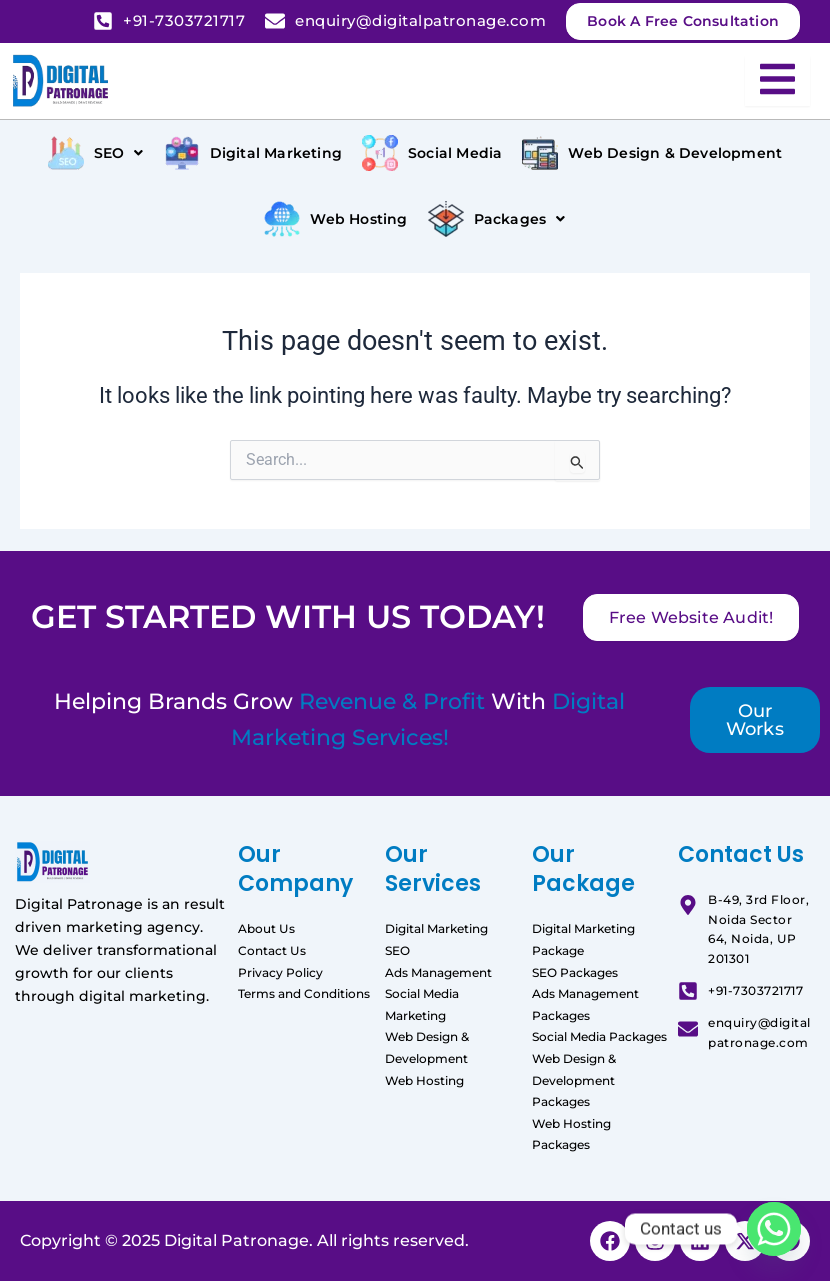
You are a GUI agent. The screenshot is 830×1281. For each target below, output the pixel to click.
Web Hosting (424, 1080)
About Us (266, 928)
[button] (96, 153)
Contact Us (272, 950)
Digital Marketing (436, 928)
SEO (397, 950)
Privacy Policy (280, 972)
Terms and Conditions (304, 993)
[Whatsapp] (774, 1229)
